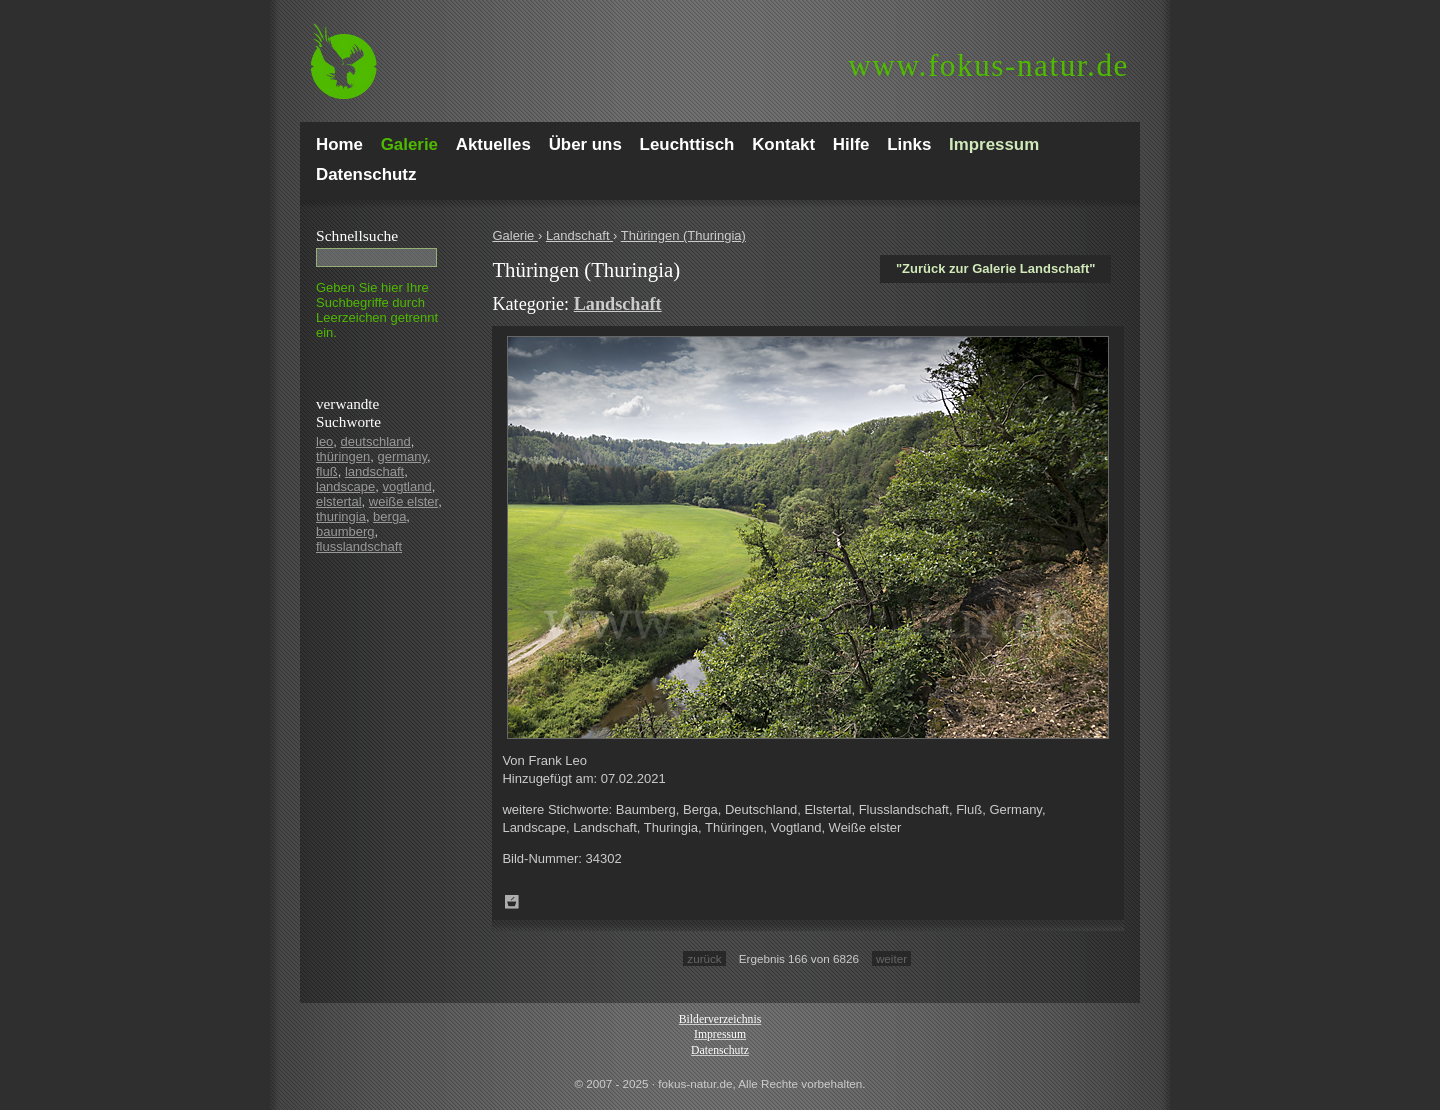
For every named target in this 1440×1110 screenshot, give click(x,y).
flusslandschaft (359, 546)
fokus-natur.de (988, 65)
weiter (891, 958)
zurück (704, 958)
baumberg (345, 531)
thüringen (343, 456)
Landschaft (579, 235)
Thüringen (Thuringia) (683, 235)
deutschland (376, 441)
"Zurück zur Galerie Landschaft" (995, 268)
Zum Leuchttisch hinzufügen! (512, 902)
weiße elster (403, 501)
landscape (345, 486)
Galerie (515, 235)
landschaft (374, 471)
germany (402, 456)
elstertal (339, 501)
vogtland (407, 486)
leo (324, 441)
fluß (327, 471)
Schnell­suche (357, 235)
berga (389, 516)
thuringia (341, 516)
